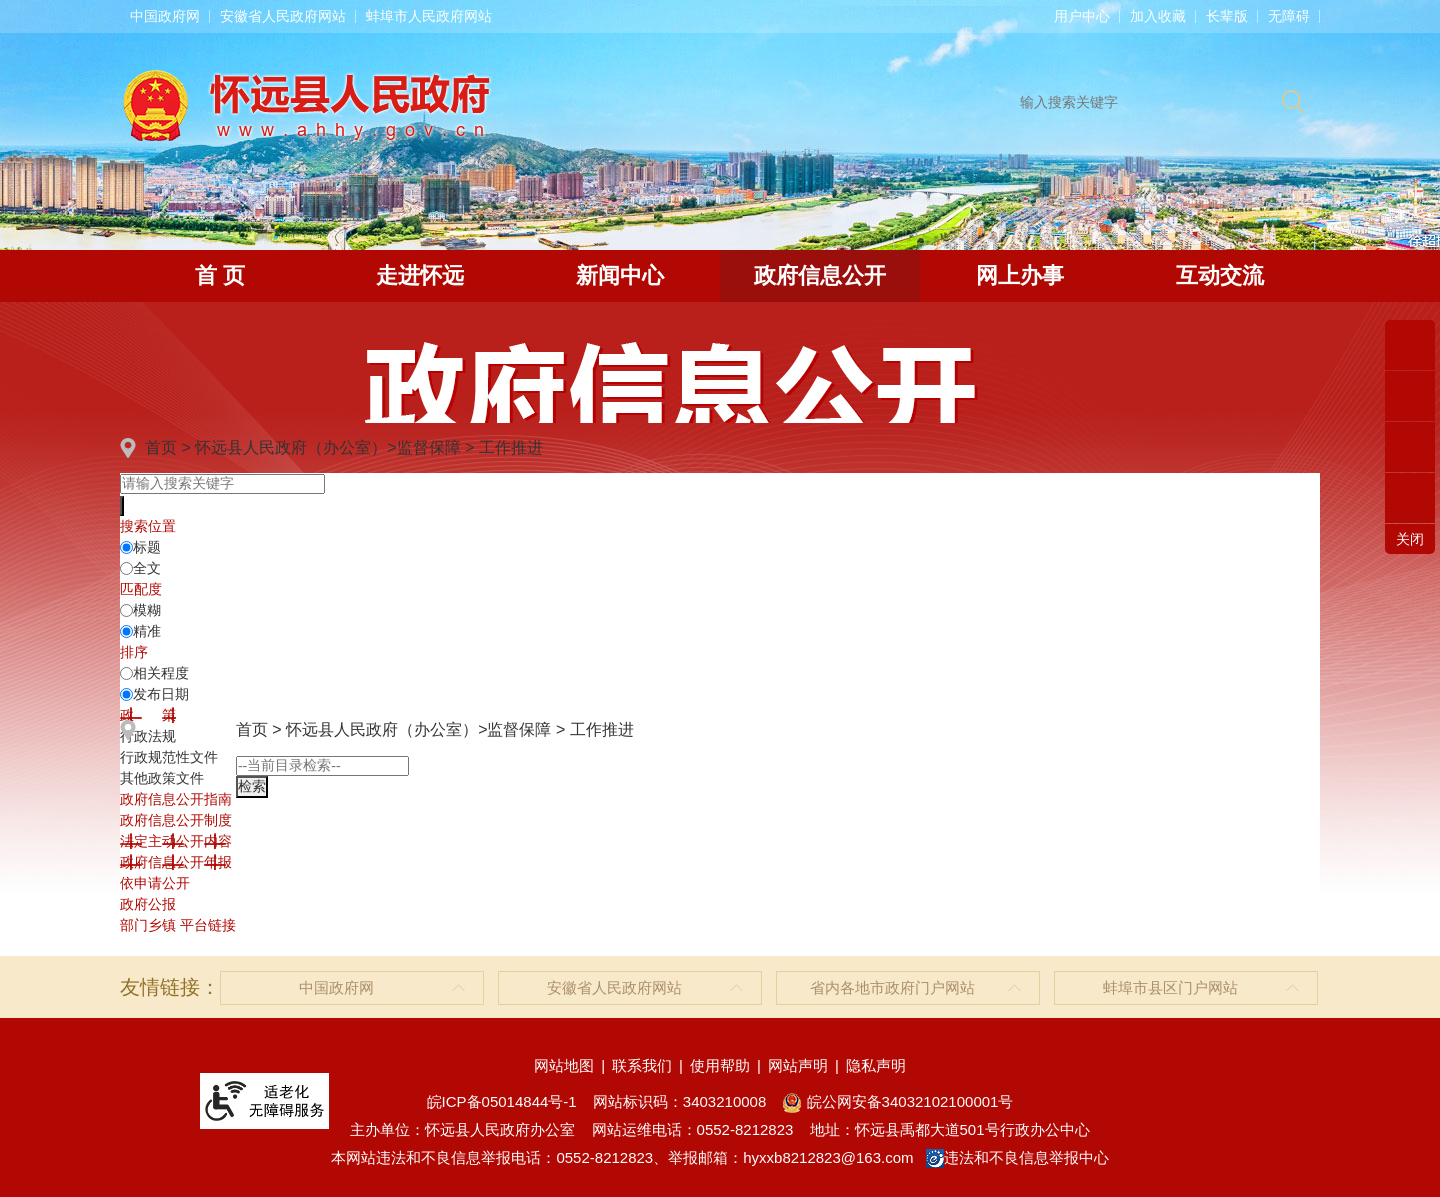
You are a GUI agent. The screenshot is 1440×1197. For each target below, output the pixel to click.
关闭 (1410, 539)
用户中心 (1082, 16)
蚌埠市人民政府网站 (429, 16)
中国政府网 (165, 16)
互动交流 (1220, 275)
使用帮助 (720, 1065)
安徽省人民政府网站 (283, 16)
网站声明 (798, 1065)
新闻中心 (620, 275)
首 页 (220, 275)
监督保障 (429, 447)
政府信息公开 (820, 275)
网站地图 (564, 1065)
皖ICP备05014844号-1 (502, 1101)
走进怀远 (420, 275)
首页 (161, 447)
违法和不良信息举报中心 (1017, 1157)
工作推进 (511, 447)
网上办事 (1020, 275)
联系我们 (642, 1065)
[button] (1227, 16)
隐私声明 (876, 1065)
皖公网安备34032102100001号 (897, 1101)
